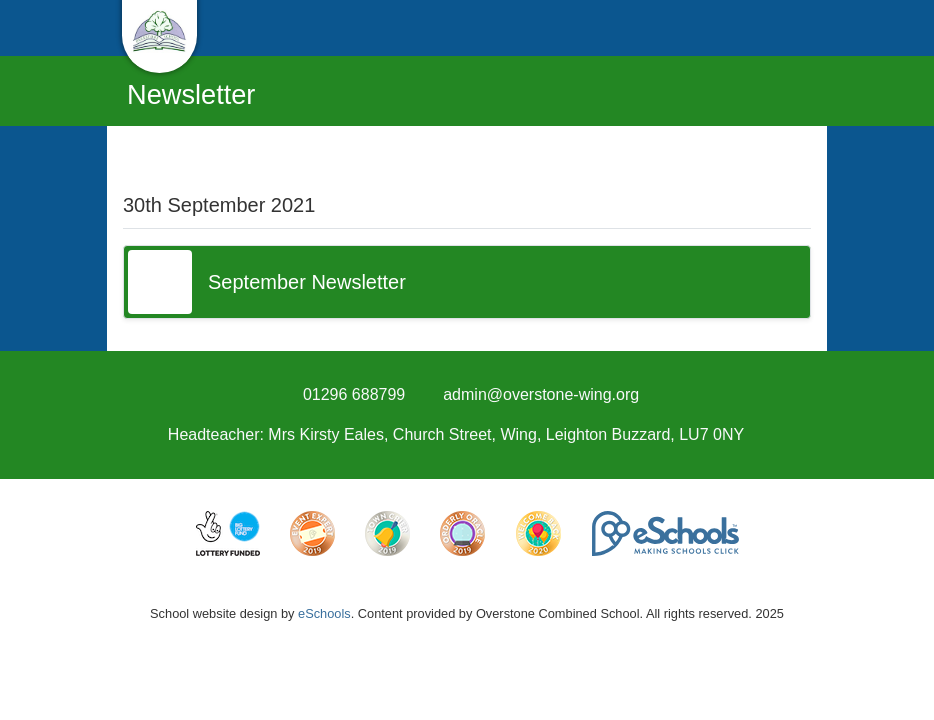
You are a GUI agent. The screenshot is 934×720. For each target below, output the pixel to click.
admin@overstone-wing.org (541, 394)
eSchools (324, 613)
